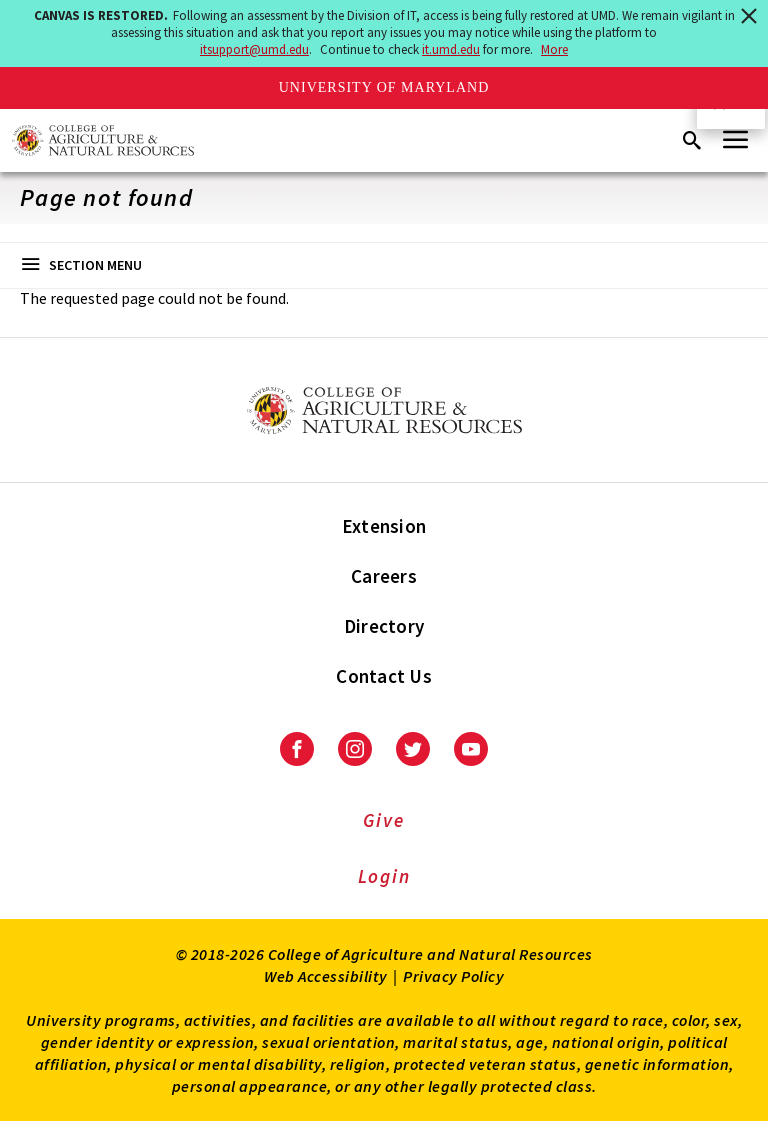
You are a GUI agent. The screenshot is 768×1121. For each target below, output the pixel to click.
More (554, 49)
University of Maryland (384, 87)
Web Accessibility (326, 976)
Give (383, 820)
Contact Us (384, 676)
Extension (384, 526)
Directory (384, 626)
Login (384, 876)
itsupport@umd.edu (254, 49)
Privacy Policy (453, 976)
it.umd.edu (451, 49)
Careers (384, 576)
